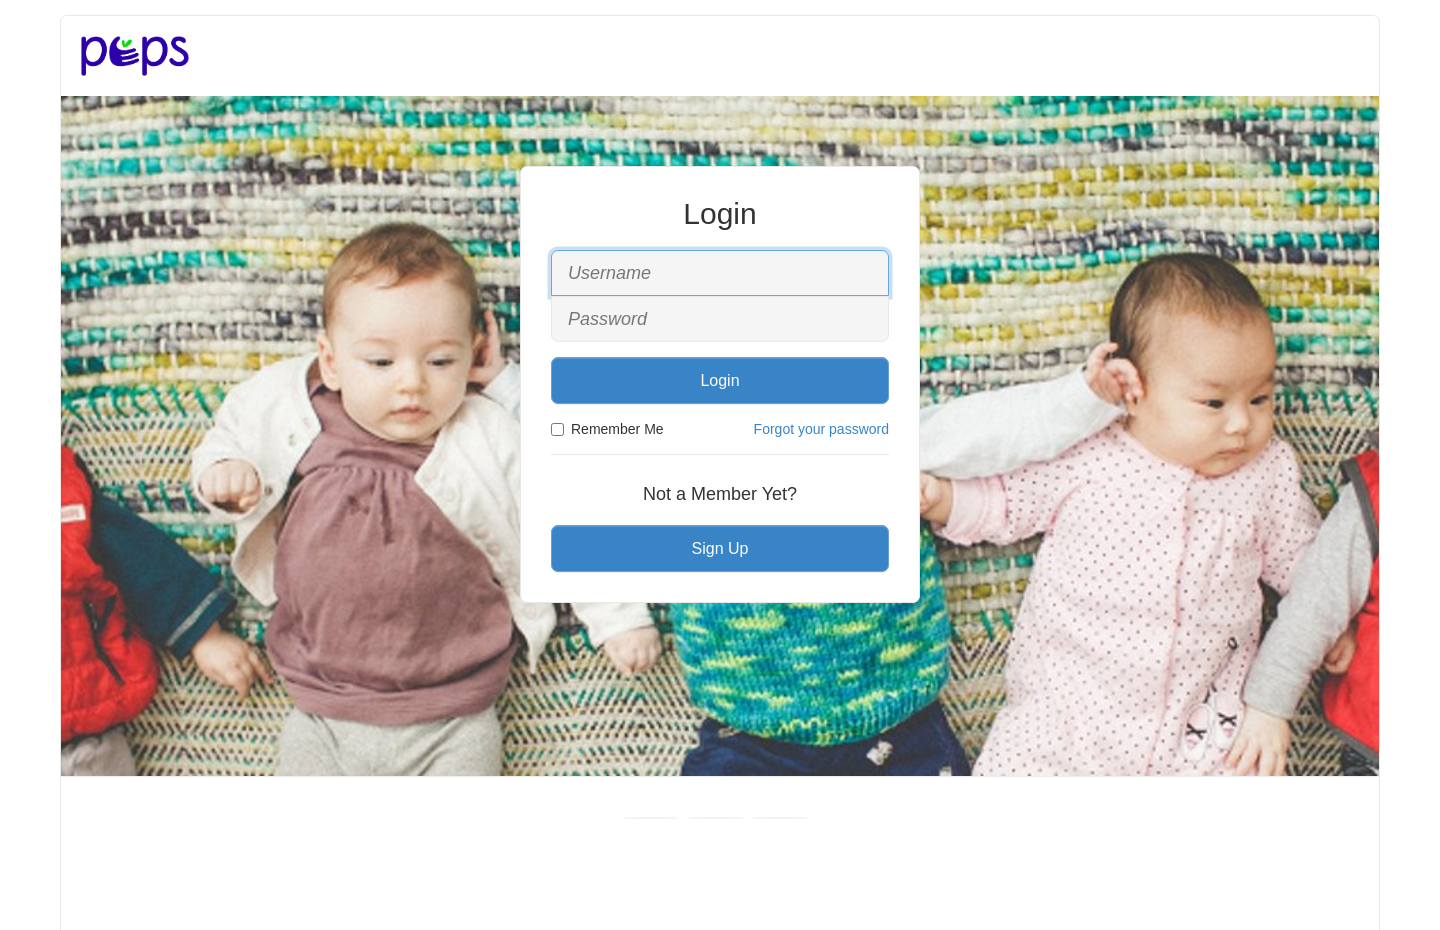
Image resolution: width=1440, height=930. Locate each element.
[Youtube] (716, 818)
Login (719, 380)
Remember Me (607, 429)
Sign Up (720, 548)
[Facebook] (651, 818)
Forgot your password (821, 429)
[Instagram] (780, 818)
